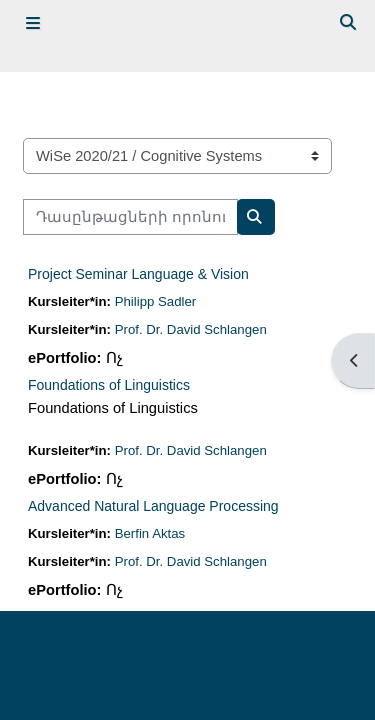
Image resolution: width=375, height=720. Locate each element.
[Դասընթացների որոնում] (130, 217)
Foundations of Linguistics (109, 385)
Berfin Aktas (150, 533)
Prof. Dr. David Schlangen (191, 329)
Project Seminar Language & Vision (138, 274)
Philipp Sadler (156, 301)
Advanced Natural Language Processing (153, 506)
